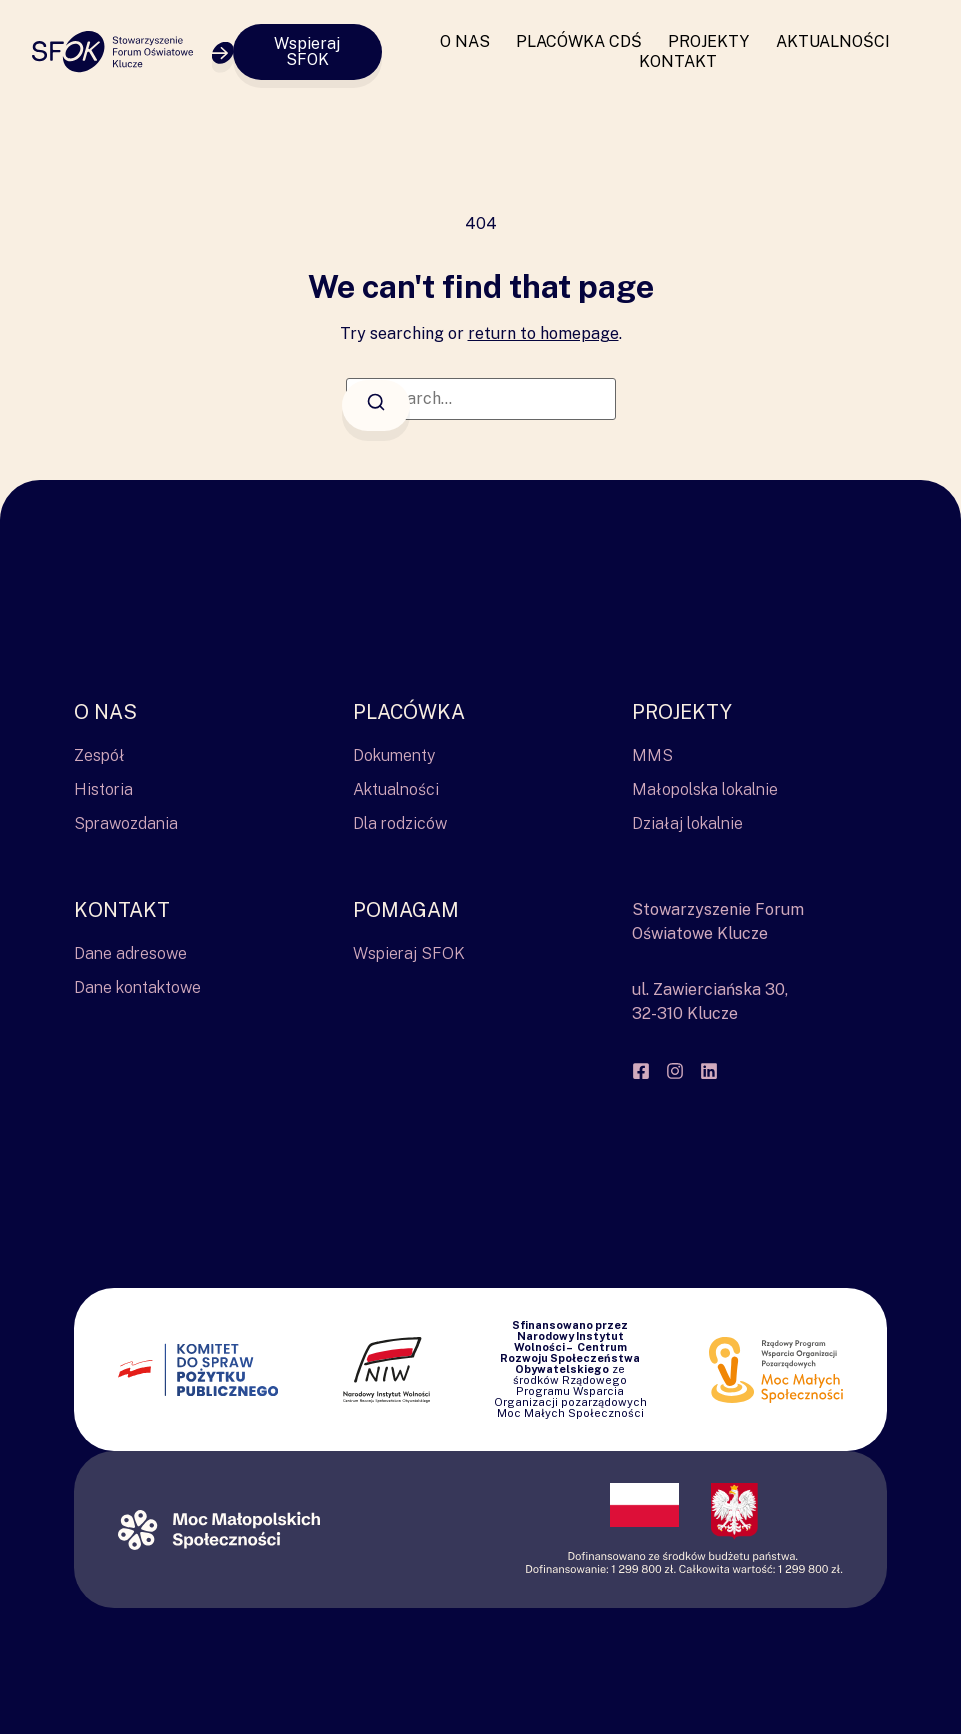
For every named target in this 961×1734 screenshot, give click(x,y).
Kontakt (678, 61)
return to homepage (543, 333)
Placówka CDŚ (579, 41)
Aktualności (833, 41)
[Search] (376, 405)
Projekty (708, 41)
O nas (465, 41)
